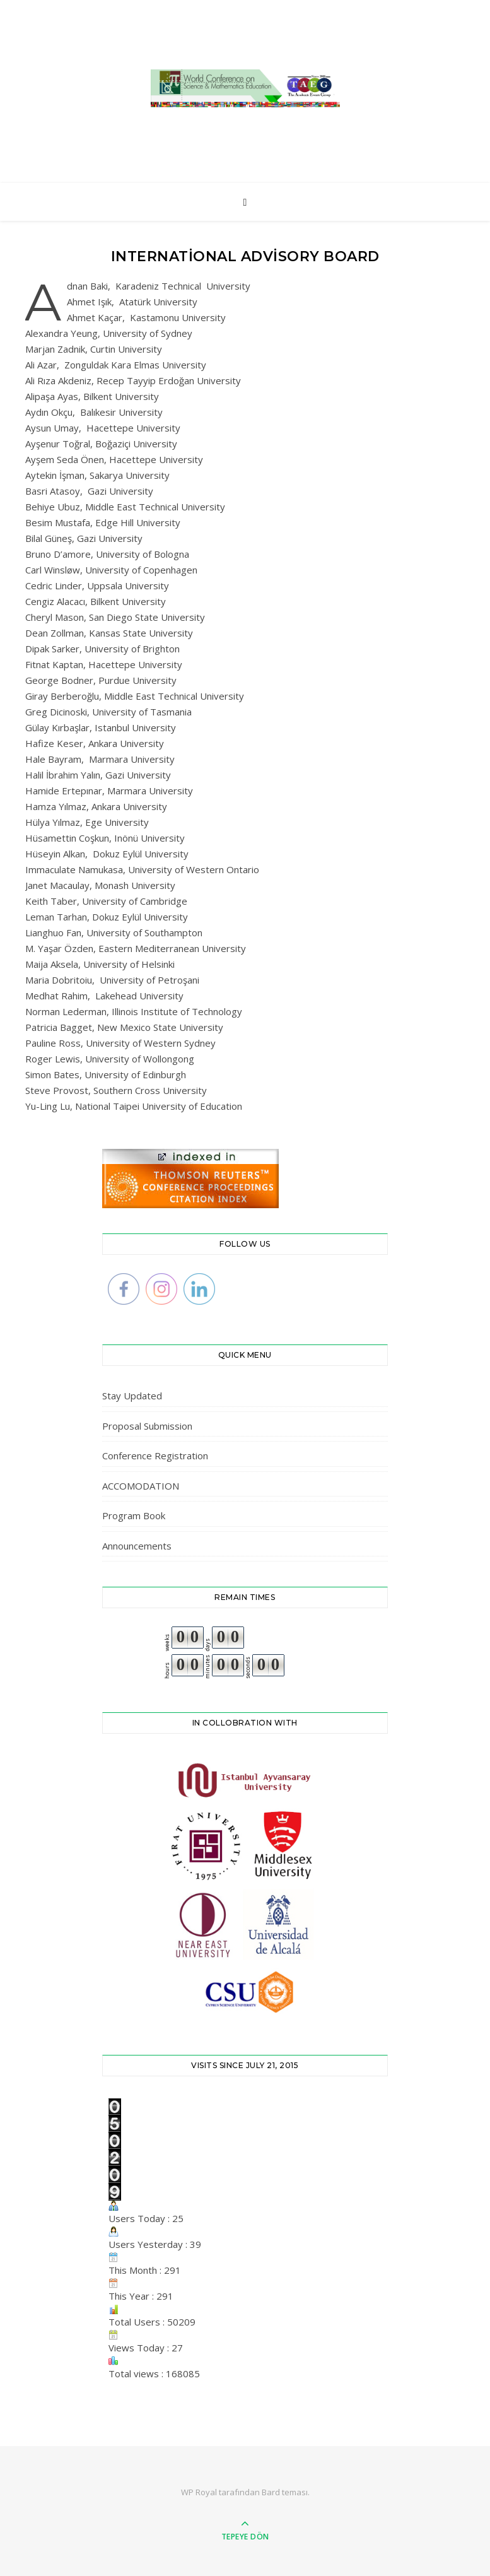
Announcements (137, 1545)
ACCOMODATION (140, 1485)
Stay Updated (132, 1395)
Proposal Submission (147, 1426)
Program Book (133, 1515)
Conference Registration (155, 1455)
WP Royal (199, 2492)
